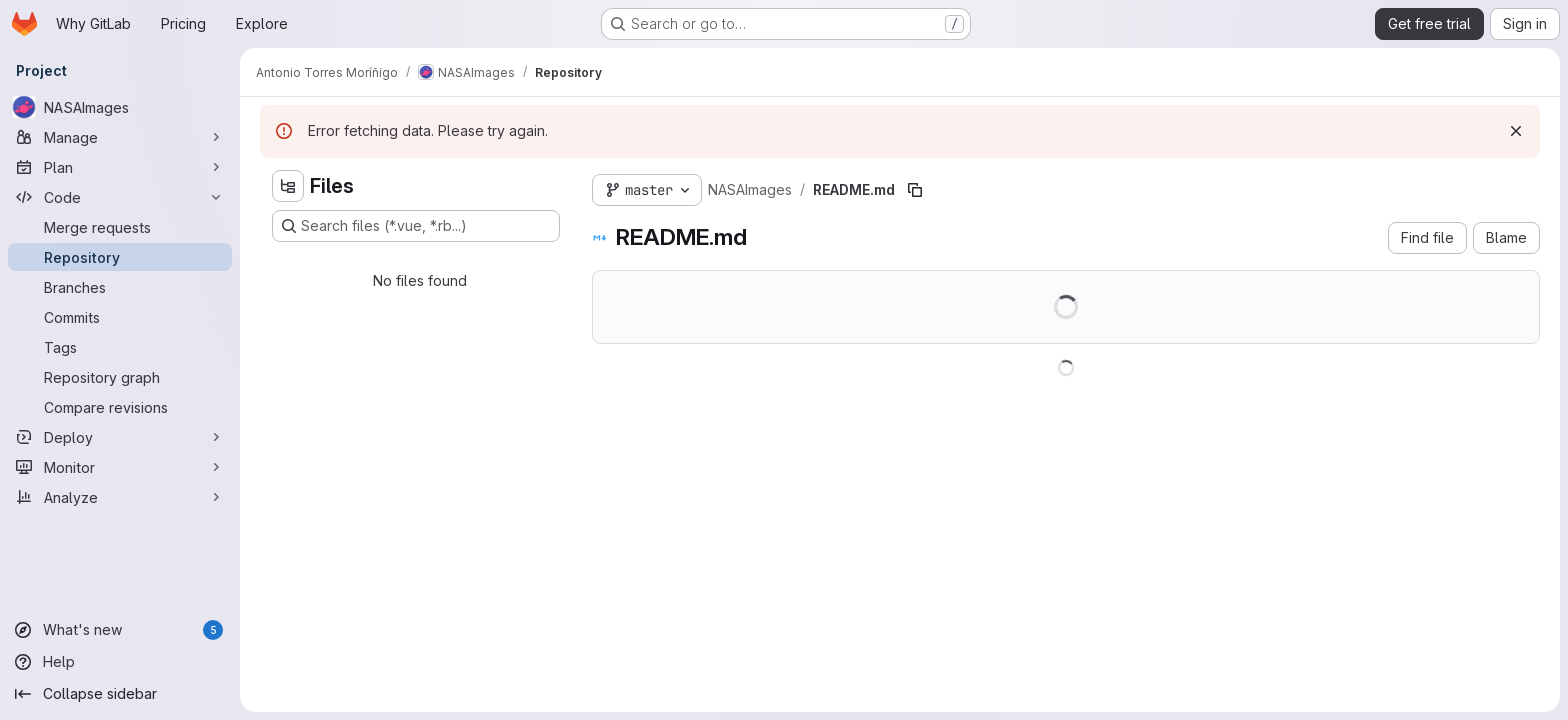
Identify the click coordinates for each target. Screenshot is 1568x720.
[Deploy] (120, 437)
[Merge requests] (120, 227)
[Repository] (120, 257)
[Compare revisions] (120, 407)
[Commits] (120, 317)
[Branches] (120, 287)
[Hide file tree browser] (288, 186)
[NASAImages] (120, 107)
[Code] (120, 197)
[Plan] (120, 167)
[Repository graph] (120, 377)
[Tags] (120, 347)
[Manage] (120, 137)
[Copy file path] (915, 190)
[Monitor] (120, 467)
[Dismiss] (1516, 131)
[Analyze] (120, 497)
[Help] (120, 662)
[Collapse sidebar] (120, 694)
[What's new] (120, 630)
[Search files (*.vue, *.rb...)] (416, 226)
